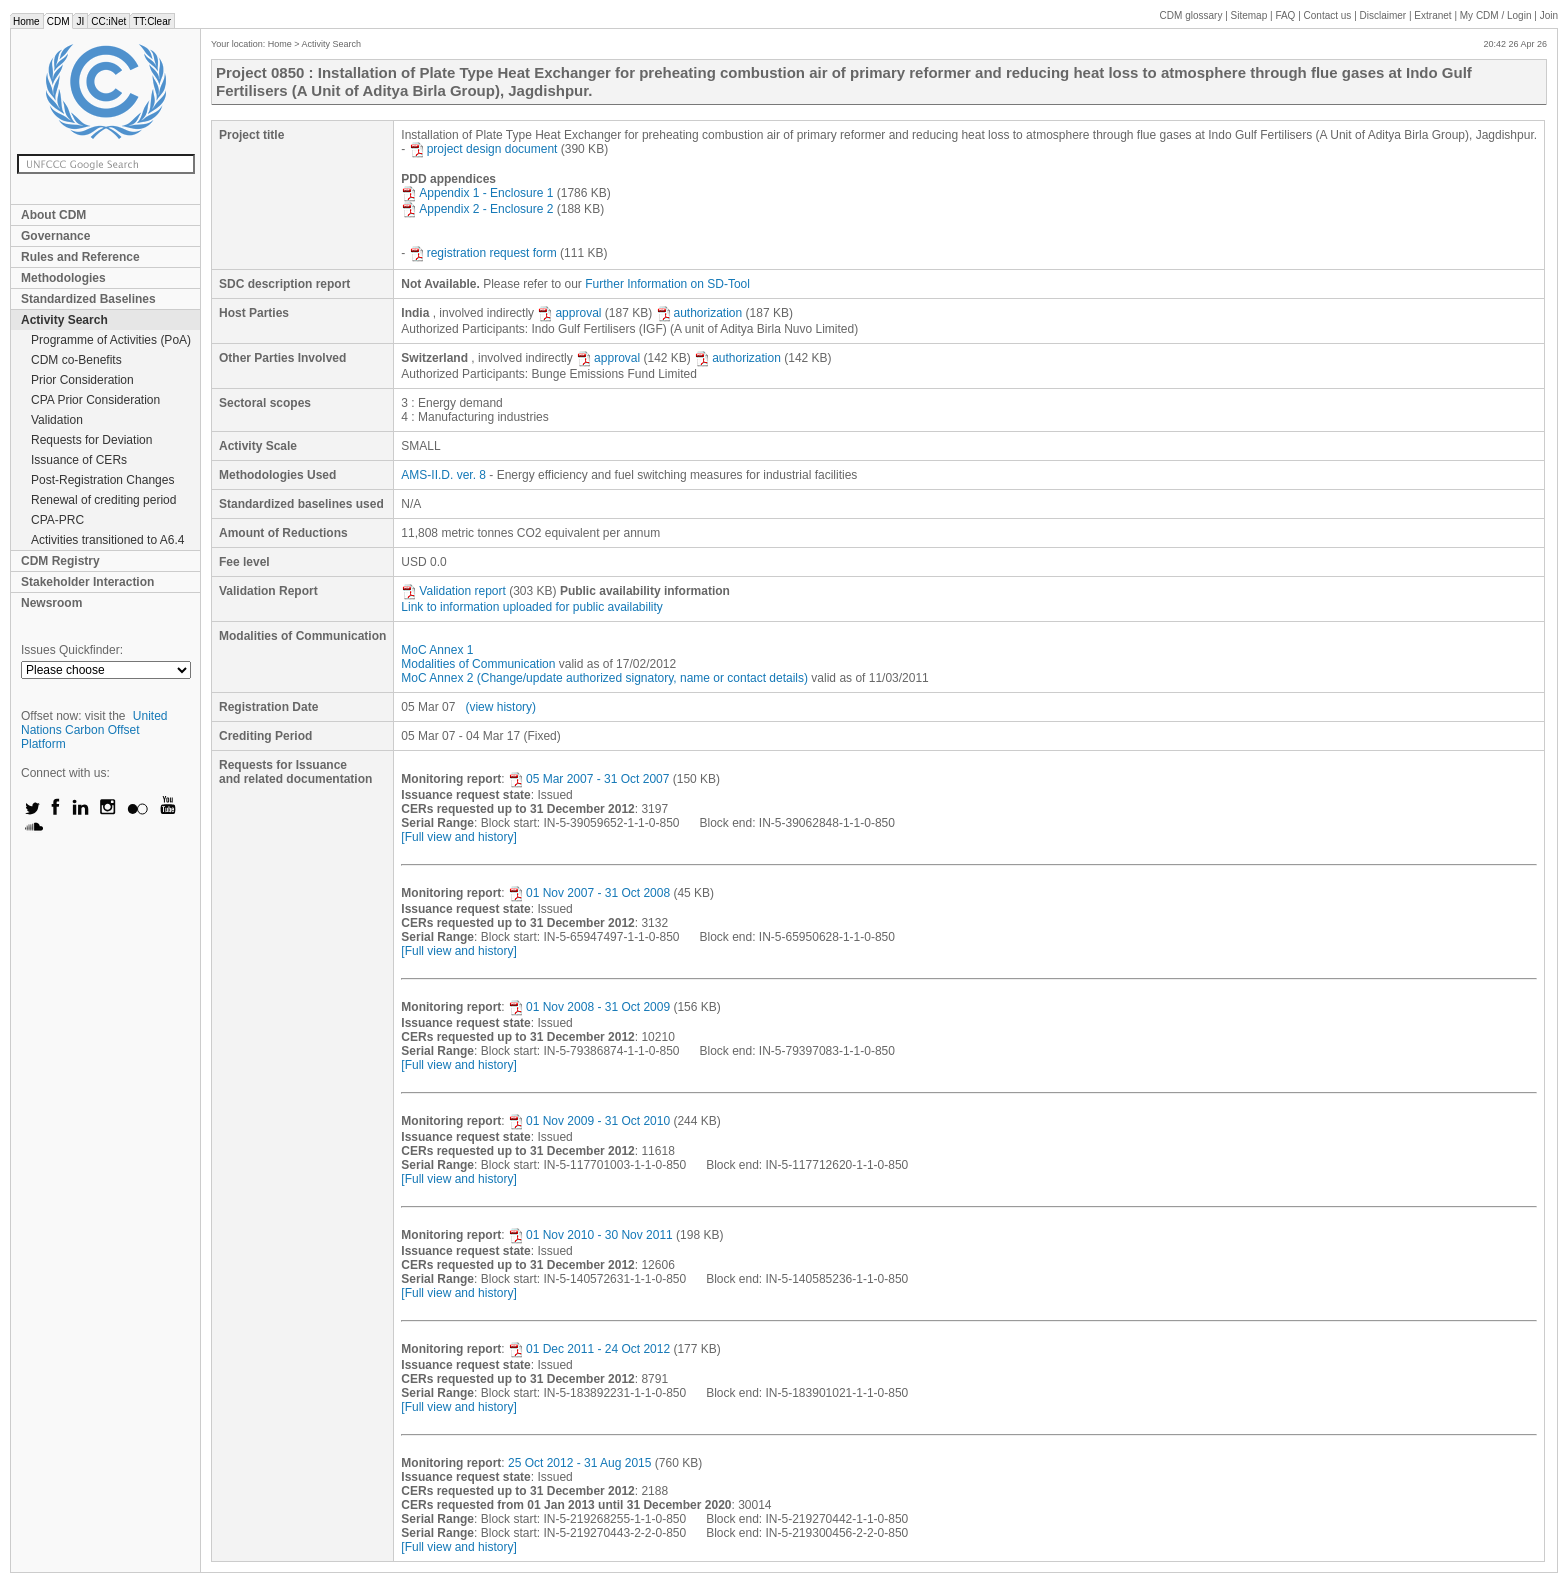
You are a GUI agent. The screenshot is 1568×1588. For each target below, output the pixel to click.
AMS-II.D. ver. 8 (443, 475)
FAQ (1285, 15)
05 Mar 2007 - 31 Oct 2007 (588, 779)
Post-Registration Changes (102, 480)
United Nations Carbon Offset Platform (94, 730)
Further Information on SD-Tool (667, 284)
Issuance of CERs (79, 460)
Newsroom (51, 603)
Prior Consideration (82, 380)
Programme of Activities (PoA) (111, 340)
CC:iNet (108, 21)
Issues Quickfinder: (72, 650)
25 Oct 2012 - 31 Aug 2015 (579, 1463)
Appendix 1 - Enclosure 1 (477, 193)
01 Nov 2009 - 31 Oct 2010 (589, 1121)
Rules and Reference (80, 257)
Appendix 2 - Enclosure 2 (477, 209)
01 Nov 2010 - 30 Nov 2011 (590, 1235)
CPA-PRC (57, 520)
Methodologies (63, 278)
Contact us (1328, 15)
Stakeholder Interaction (87, 582)
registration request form (483, 253)
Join (1549, 15)
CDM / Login (1497, 15)
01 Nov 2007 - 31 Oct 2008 (589, 893)
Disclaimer (1383, 15)
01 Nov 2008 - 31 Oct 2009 (589, 1007)
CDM (58, 21)
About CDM (53, 215)
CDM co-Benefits (76, 360)
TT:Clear (152, 21)
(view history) (500, 707)
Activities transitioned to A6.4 (107, 540)
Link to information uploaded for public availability (532, 607)
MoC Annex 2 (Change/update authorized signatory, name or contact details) (604, 678)
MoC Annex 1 (437, 650)
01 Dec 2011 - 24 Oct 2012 (589, 1349)
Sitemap (1249, 15)
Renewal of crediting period (103, 500)
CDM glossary (1191, 15)
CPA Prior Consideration (95, 400)
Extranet (1432, 15)
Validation (57, 420)
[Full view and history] (458, 837)
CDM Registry (60, 561)
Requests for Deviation (91, 440)
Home (26, 21)
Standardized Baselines (88, 299)
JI (80, 21)
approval (569, 313)
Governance (55, 236)
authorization (699, 313)
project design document (483, 149)
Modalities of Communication (478, 664)
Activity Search (64, 320)
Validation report (453, 591)
